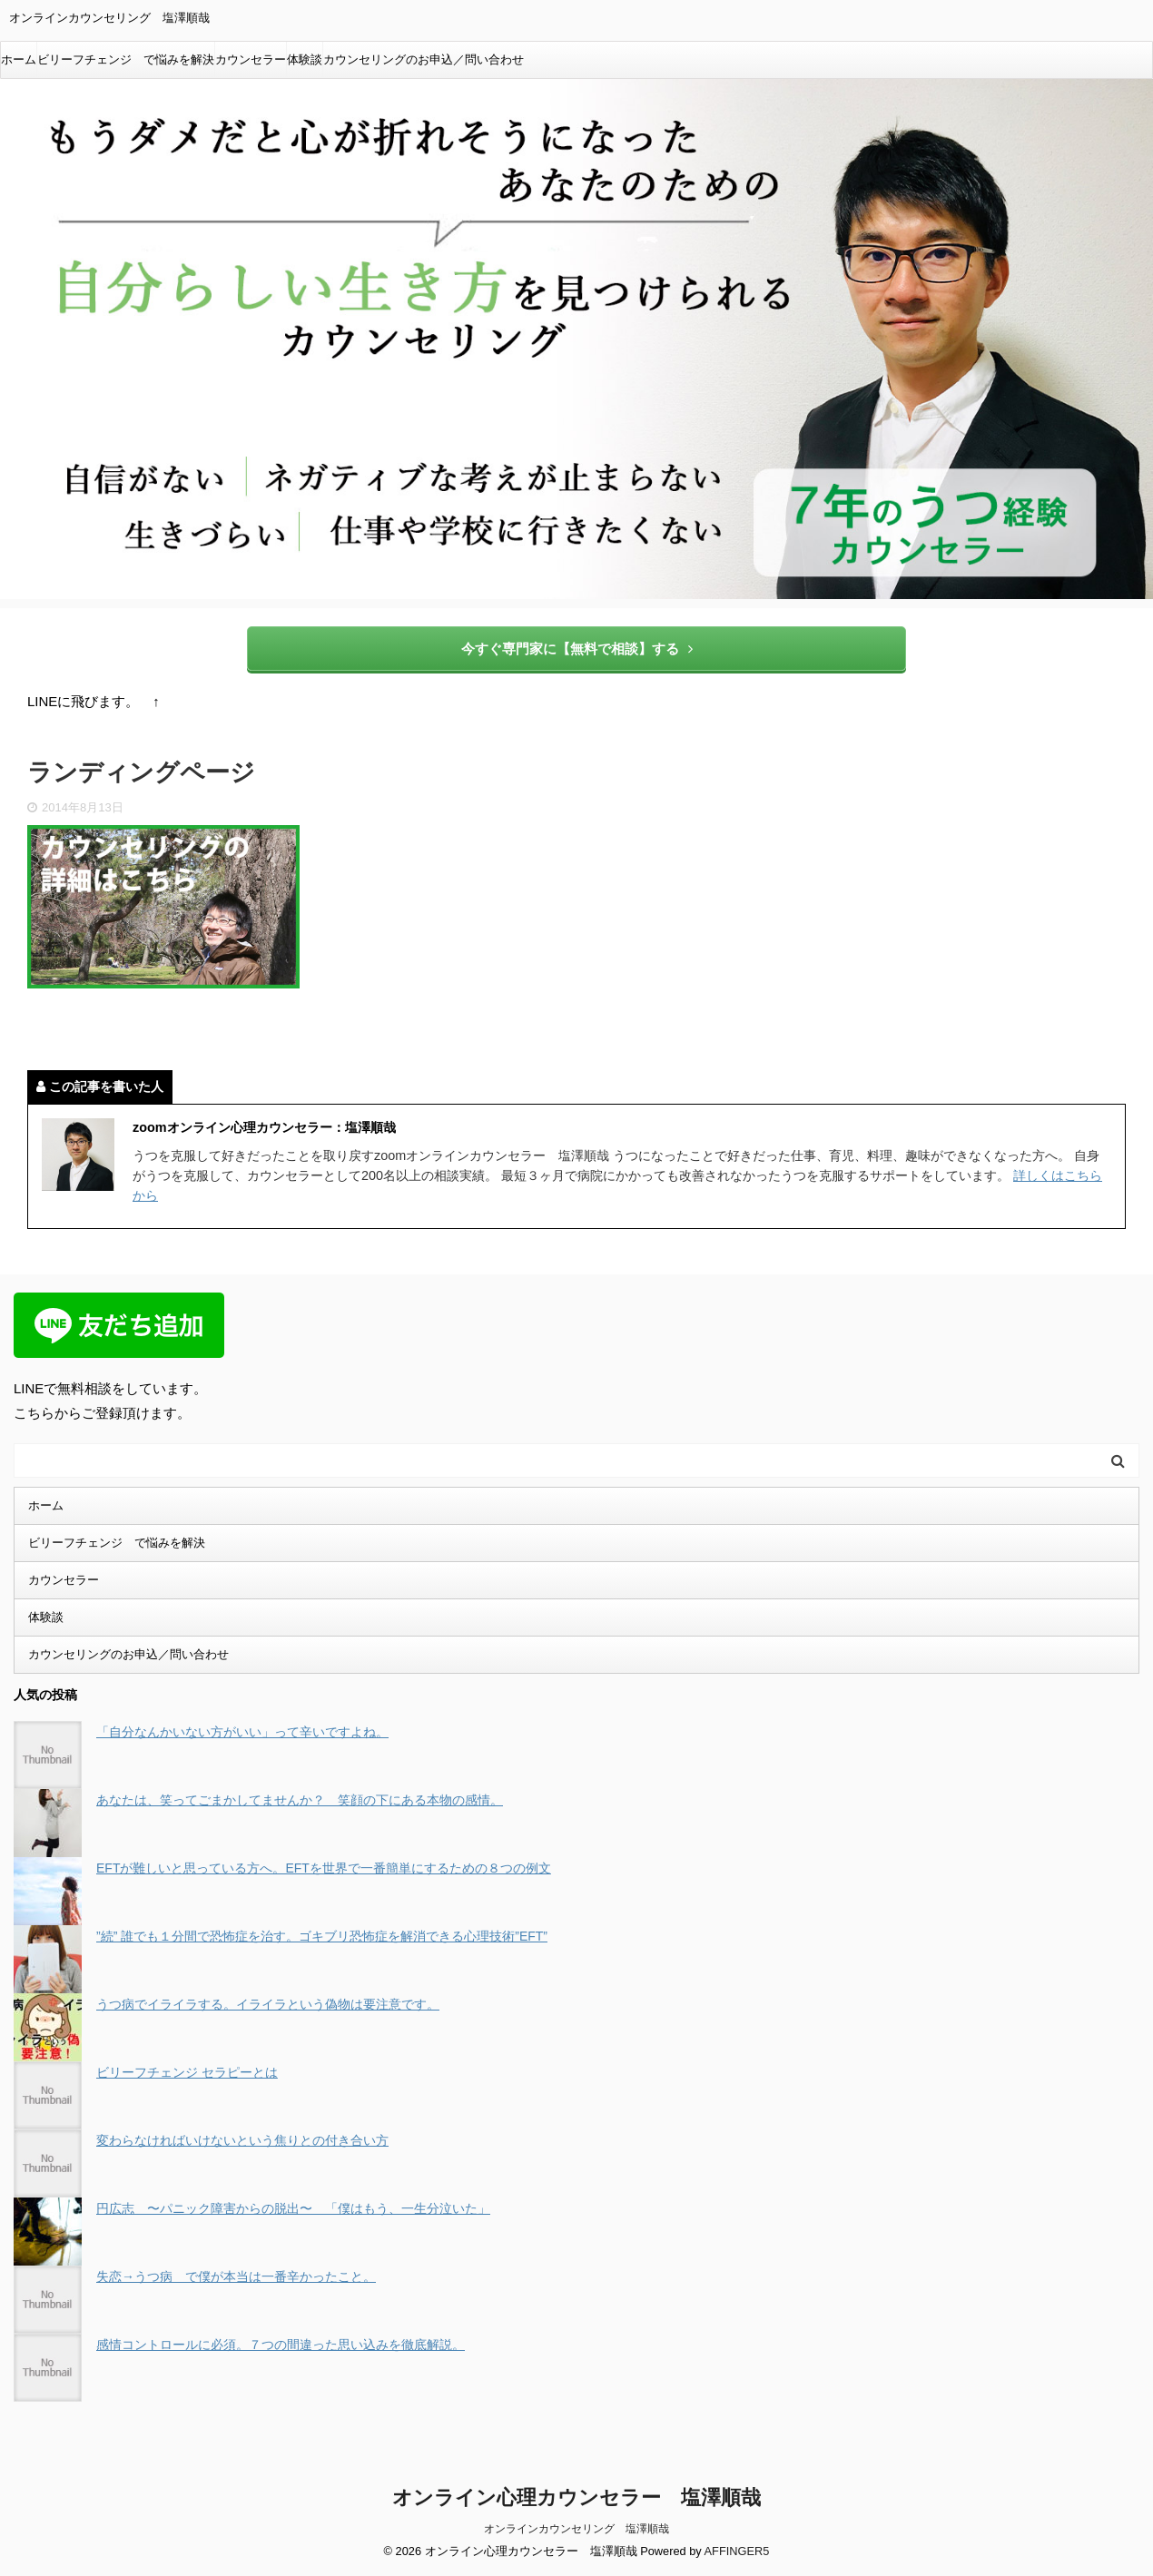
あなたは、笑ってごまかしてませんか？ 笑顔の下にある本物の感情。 (299, 1800)
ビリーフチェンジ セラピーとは (187, 2072)
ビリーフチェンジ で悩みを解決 (125, 59)
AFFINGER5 (737, 2550)
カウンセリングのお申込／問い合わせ (423, 59)
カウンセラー (250, 59)
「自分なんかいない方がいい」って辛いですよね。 (242, 1732)
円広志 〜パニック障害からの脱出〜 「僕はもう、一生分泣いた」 (293, 2208)
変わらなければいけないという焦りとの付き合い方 (242, 2140)
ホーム (18, 59)
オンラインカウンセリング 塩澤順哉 (576, 2528)
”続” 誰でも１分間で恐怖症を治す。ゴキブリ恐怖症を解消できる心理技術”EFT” (321, 1936)
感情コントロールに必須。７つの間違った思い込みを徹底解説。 (280, 2344)
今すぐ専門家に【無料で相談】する (577, 648)
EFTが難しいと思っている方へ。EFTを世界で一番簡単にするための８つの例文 (323, 1868)
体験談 (304, 59)
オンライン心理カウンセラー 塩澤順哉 (576, 2496)
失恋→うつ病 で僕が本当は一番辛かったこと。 (236, 2276)
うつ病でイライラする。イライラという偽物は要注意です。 (267, 2004)
